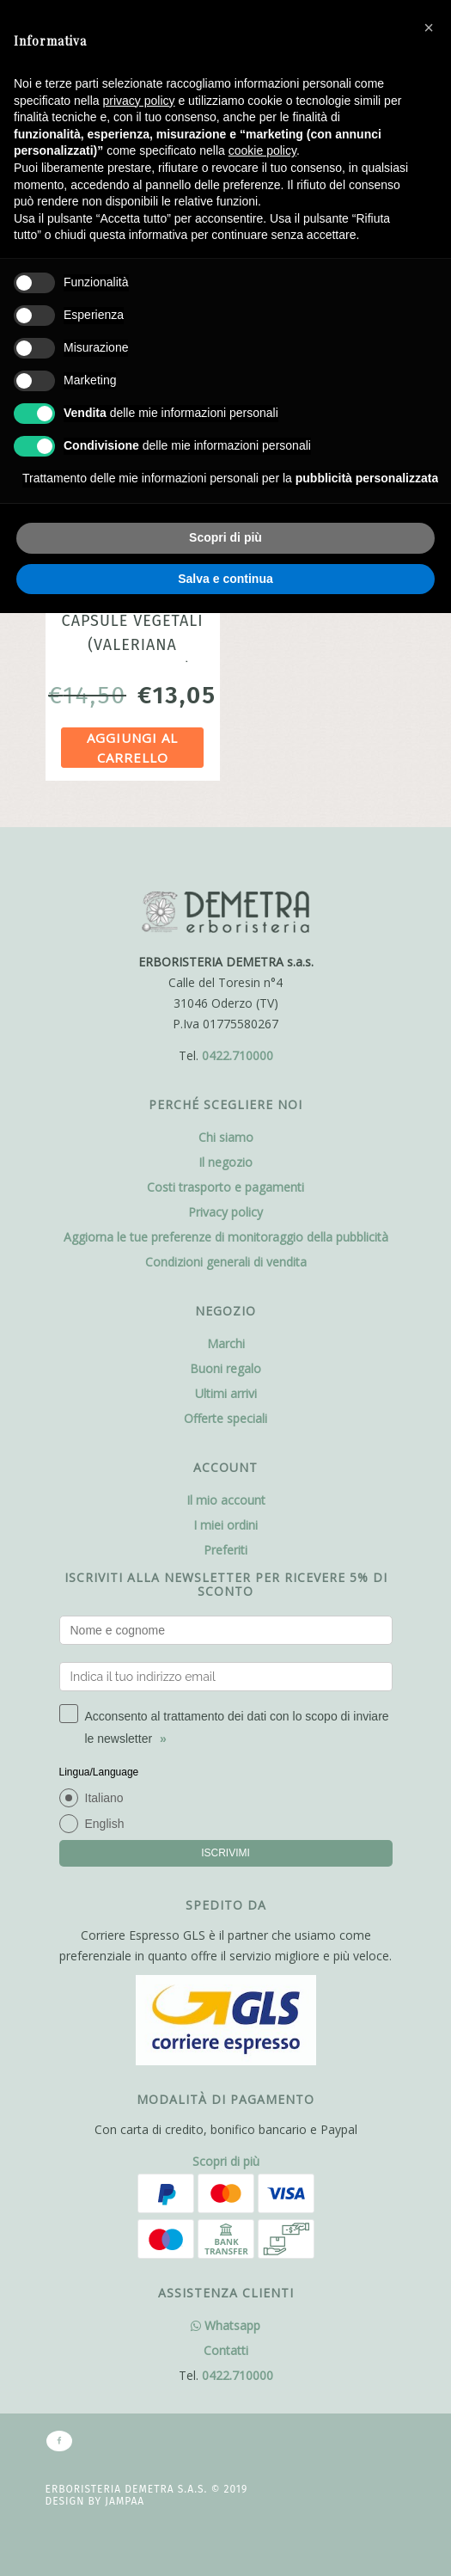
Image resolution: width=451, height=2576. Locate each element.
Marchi (226, 1343)
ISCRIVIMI (225, 1853)
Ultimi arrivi (226, 1393)
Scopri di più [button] (225, 537)
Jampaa (124, 2501)
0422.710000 (237, 1055)
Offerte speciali (225, 1418)
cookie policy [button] (262, 150)
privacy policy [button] (139, 100)
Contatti (226, 2350)
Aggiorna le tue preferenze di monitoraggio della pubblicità (226, 1237)
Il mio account (225, 1500)
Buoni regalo (225, 1368)
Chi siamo (225, 1137)
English (105, 1824)
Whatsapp (225, 2325)
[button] (428, 27)
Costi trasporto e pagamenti (225, 1187)
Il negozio (225, 1162)
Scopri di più (225, 2161)
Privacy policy (225, 1212)
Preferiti (225, 1550)
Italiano (104, 1798)
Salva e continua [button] (225, 579)
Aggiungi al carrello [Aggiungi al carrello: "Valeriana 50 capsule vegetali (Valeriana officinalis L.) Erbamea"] (132, 747)
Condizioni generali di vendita (226, 1262)
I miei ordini (225, 1525)
